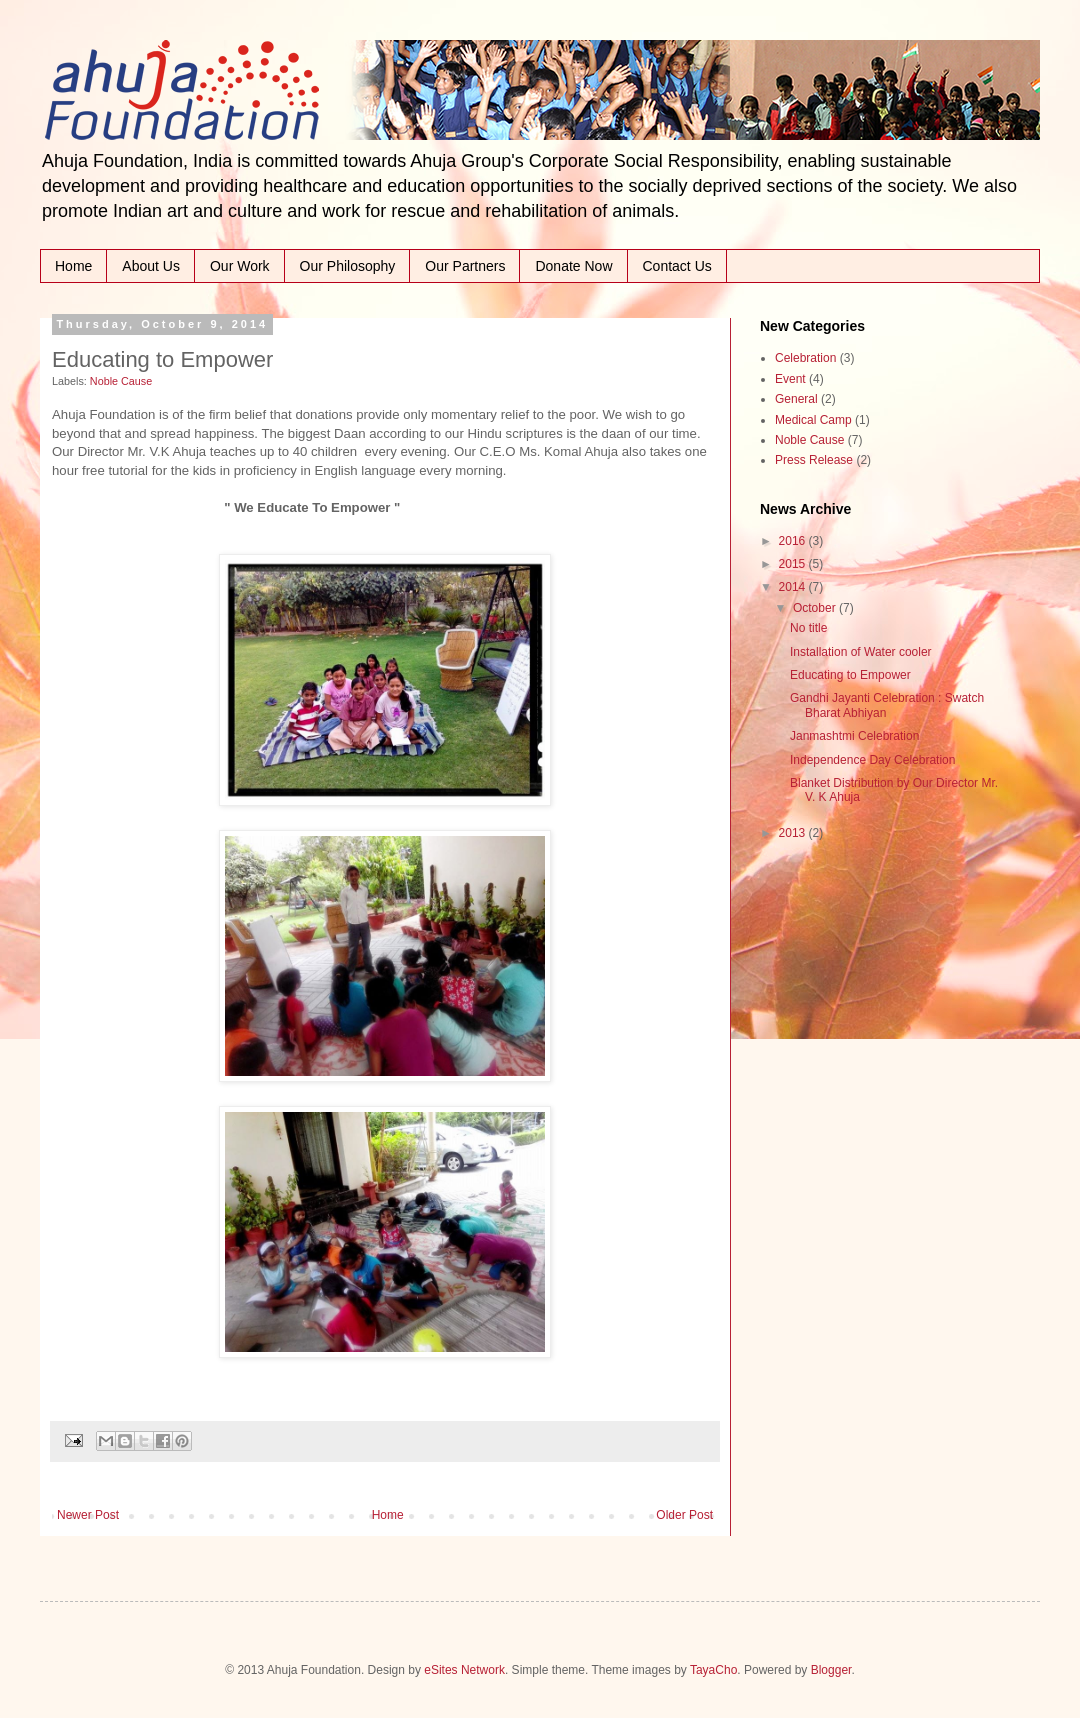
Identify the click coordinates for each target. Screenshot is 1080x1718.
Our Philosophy (348, 266)
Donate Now (573, 266)
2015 (794, 564)
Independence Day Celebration (872, 760)
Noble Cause (121, 381)
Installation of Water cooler (861, 652)
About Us (151, 266)
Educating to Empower (850, 675)
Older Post (684, 1515)
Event (790, 379)
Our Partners (465, 266)
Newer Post (88, 1515)
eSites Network (464, 1670)
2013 (794, 833)
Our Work (240, 266)
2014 (794, 587)
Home (73, 266)
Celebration (805, 358)
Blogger (831, 1670)
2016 (794, 541)
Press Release (814, 460)
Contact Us (677, 266)
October (816, 608)
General (796, 399)
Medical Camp (813, 420)
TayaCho (713, 1670)
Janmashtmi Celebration (854, 736)
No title (808, 628)
